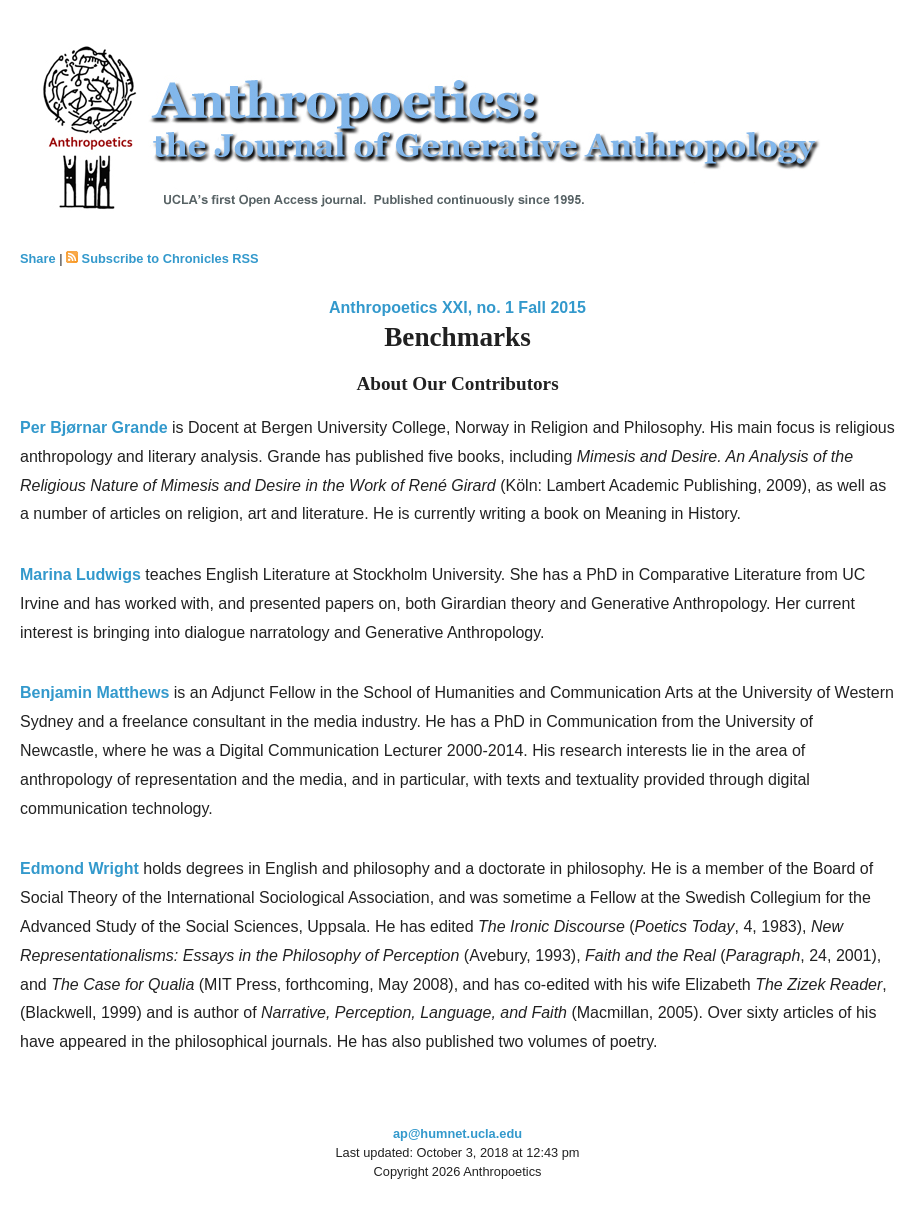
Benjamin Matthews (94, 692)
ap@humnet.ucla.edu (457, 1133)
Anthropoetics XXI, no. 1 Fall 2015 (457, 307)
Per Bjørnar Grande (94, 427)
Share (38, 258)
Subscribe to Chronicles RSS (170, 258)
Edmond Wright (79, 868)
